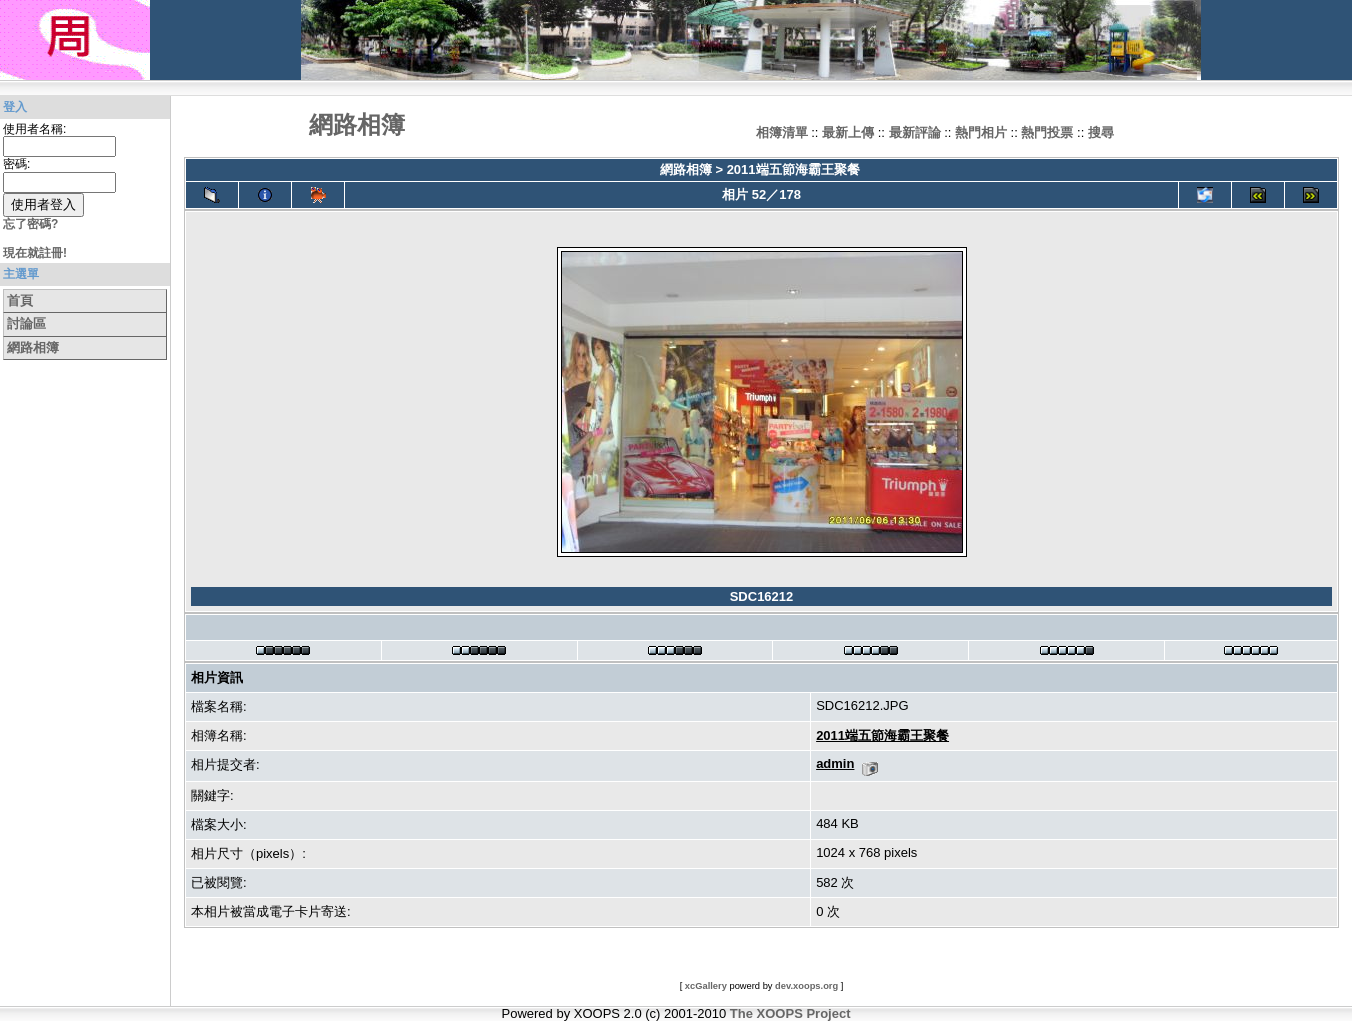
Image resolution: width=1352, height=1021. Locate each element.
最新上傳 (848, 132)
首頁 (20, 300)
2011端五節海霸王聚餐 (793, 169)
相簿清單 (782, 132)
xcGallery (706, 986)
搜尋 (1101, 132)
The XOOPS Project (790, 1013)
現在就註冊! (35, 253)
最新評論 (915, 132)
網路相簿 (33, 347)
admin (835, 763)
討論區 (26, 323)
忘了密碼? (30, 224)
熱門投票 (1047, 132)
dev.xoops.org (806, 986)
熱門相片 (981, 132)
